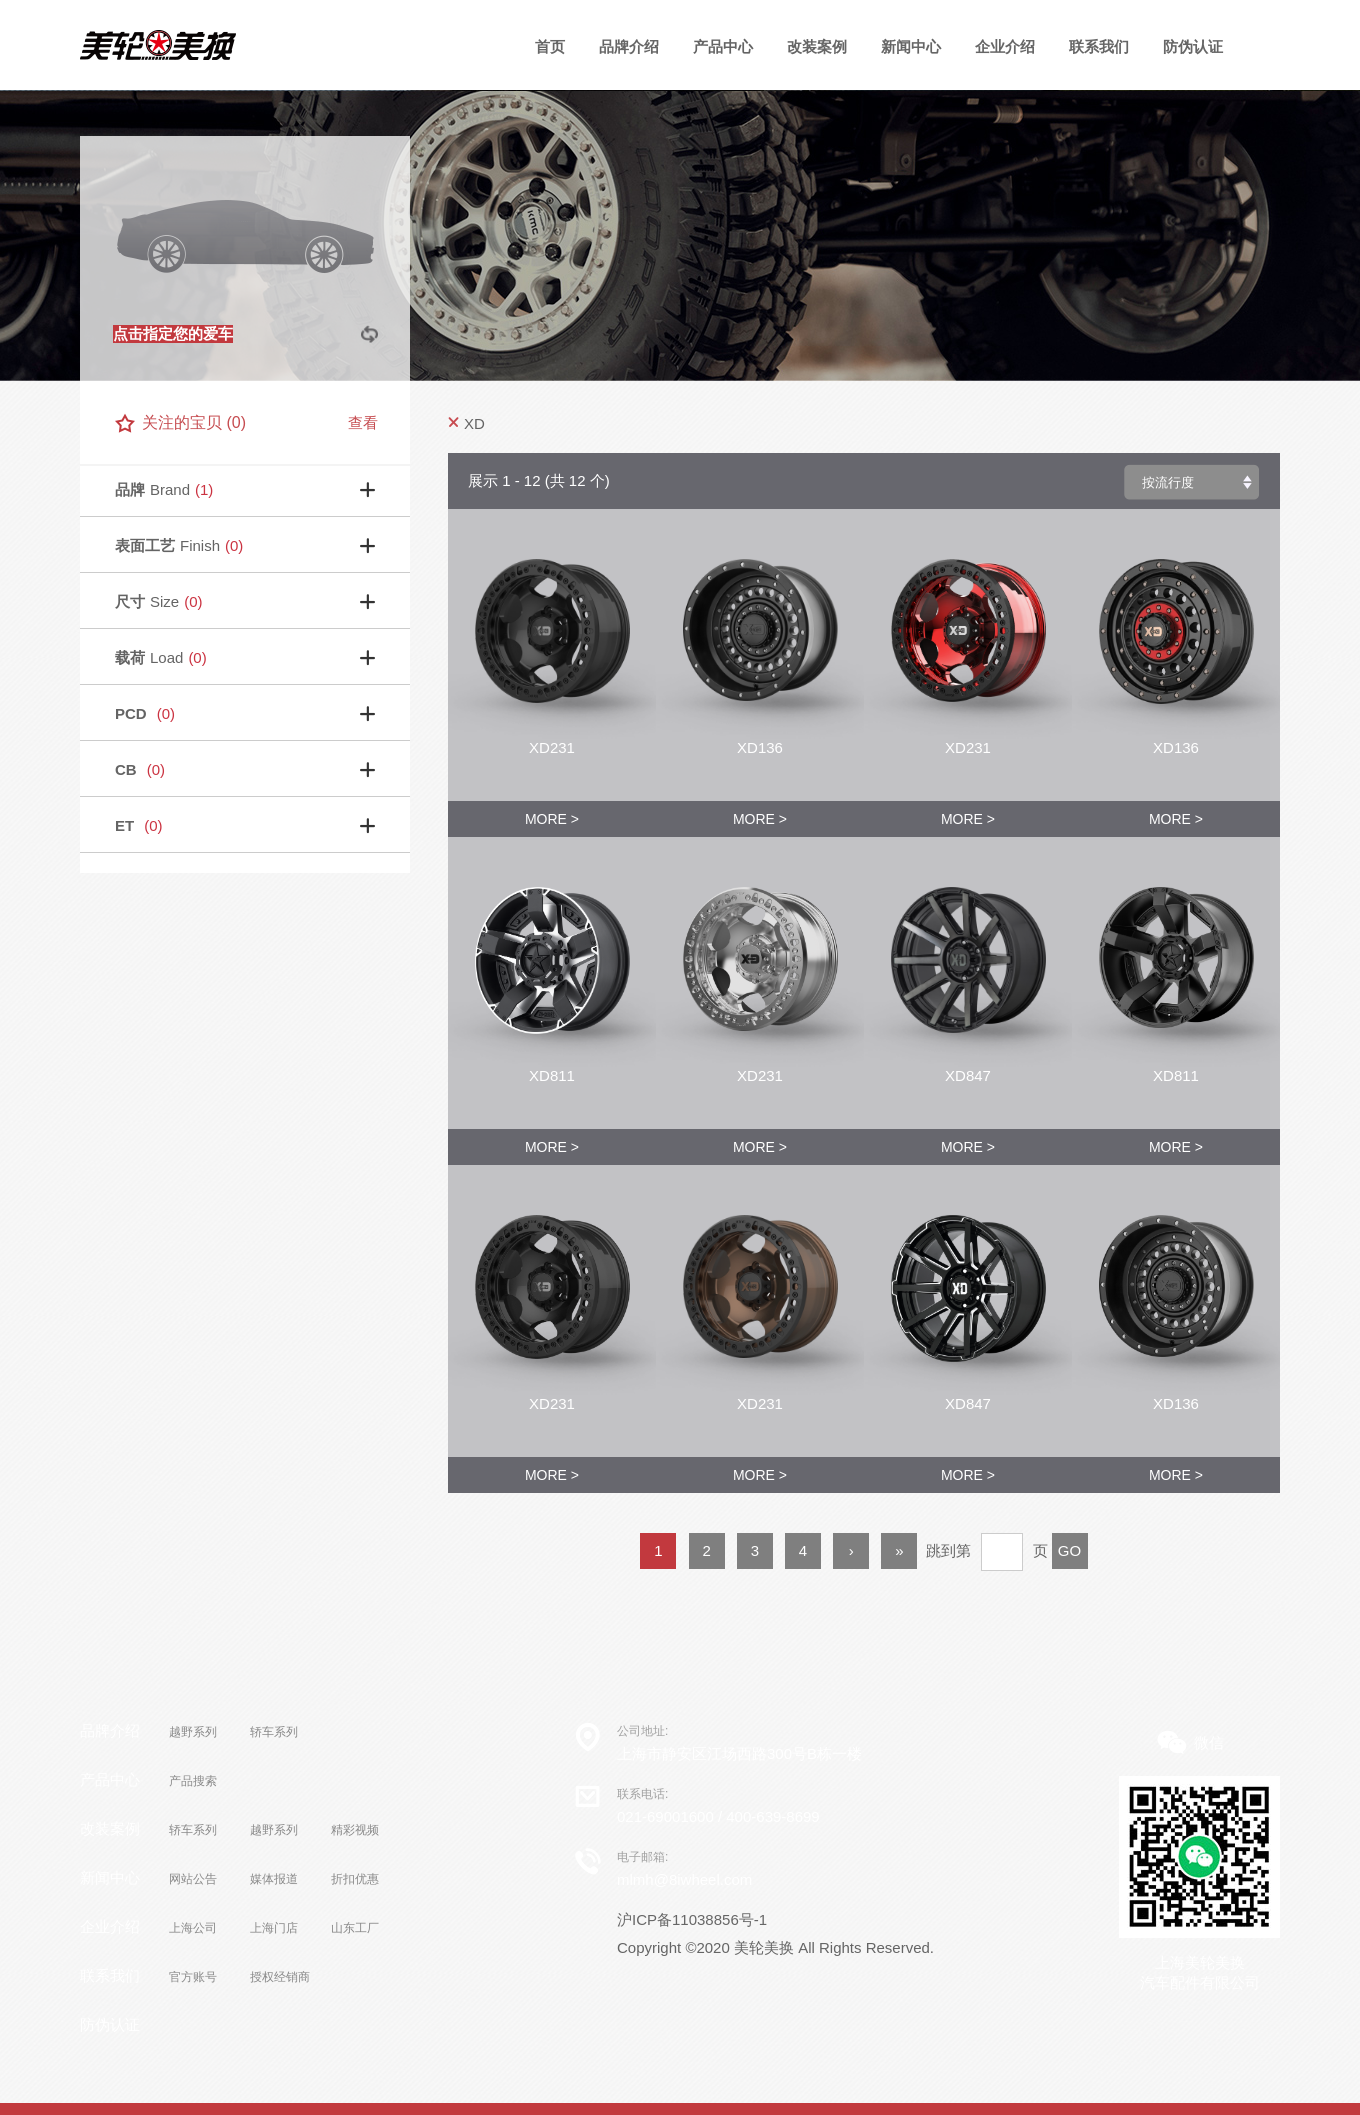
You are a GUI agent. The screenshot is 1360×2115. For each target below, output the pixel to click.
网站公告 (193, 1879)
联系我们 (1099, 46)
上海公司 (193, 1928)
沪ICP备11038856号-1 (692, 1919)
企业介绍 (1005, 46)
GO (1069, 1550)
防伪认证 (1193, 46)
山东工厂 (355, 1928)
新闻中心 (911, 46)
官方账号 (193, 1977)
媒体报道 (274, 1879)
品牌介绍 (629, 46)
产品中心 (110, 1779)
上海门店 (274, 1928)
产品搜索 (193, 1781)
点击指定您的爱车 (173, 333)
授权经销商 (280, 1977)
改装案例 (817, 46)
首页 (550, 46)
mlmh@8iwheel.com (684, 1879)
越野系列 (193, 1732)
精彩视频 (355, 1830)
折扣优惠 (355, 1879)
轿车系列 (274, 1732)
